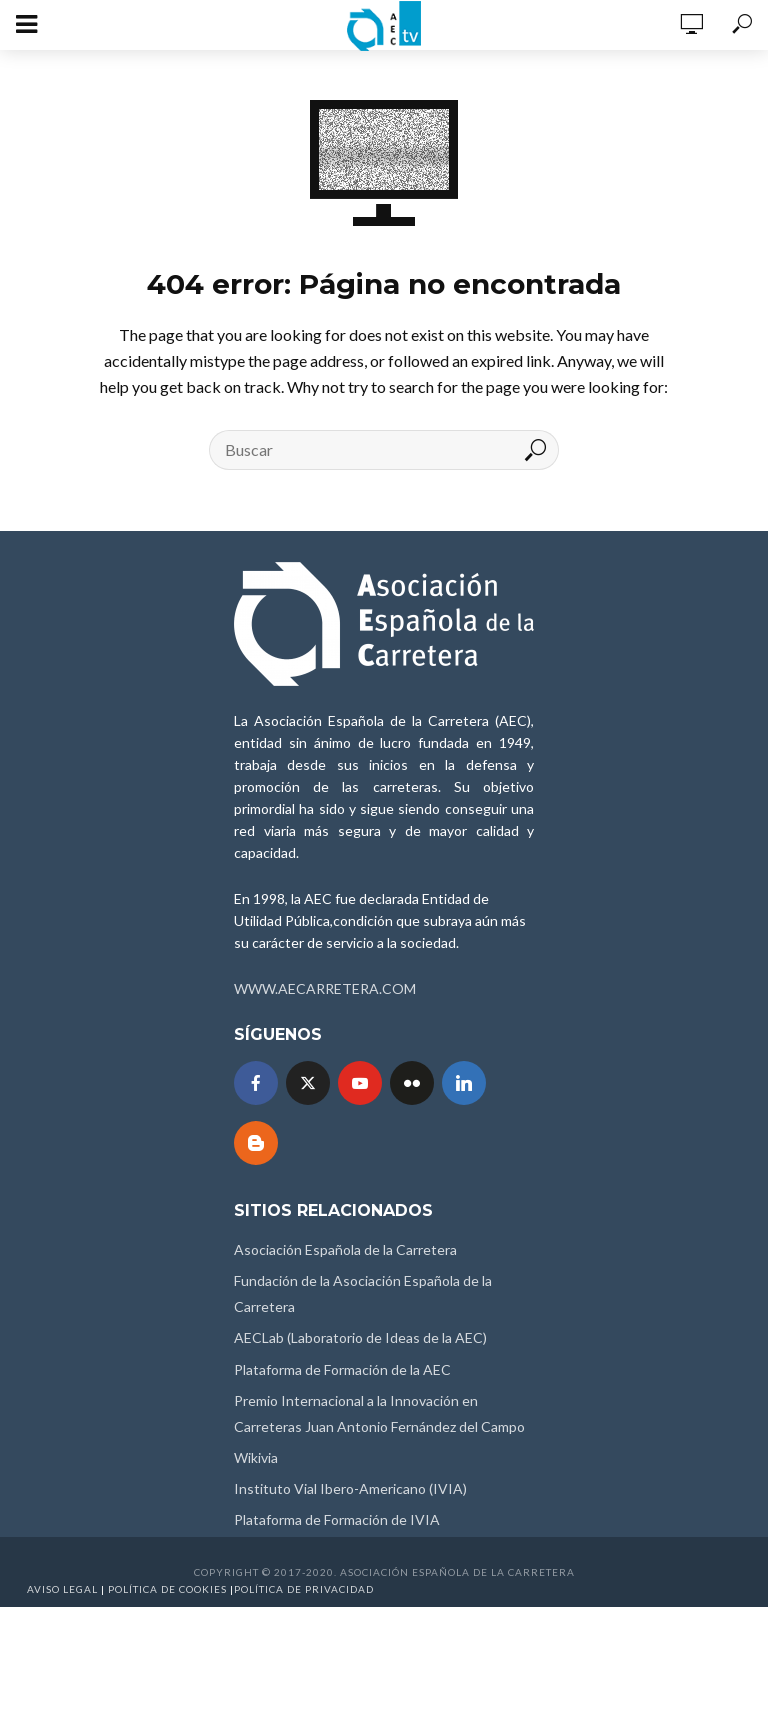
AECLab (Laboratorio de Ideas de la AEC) (360, 1337)
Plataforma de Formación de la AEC (342, 1369)
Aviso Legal (62, 1589)
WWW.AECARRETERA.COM (325, 988)
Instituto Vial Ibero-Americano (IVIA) (350, 1488)
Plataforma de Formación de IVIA (337, 1519)
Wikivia (256, 1457)
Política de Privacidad (304, 1589)
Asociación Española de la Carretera (345, 1249)
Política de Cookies (167, 1589)
